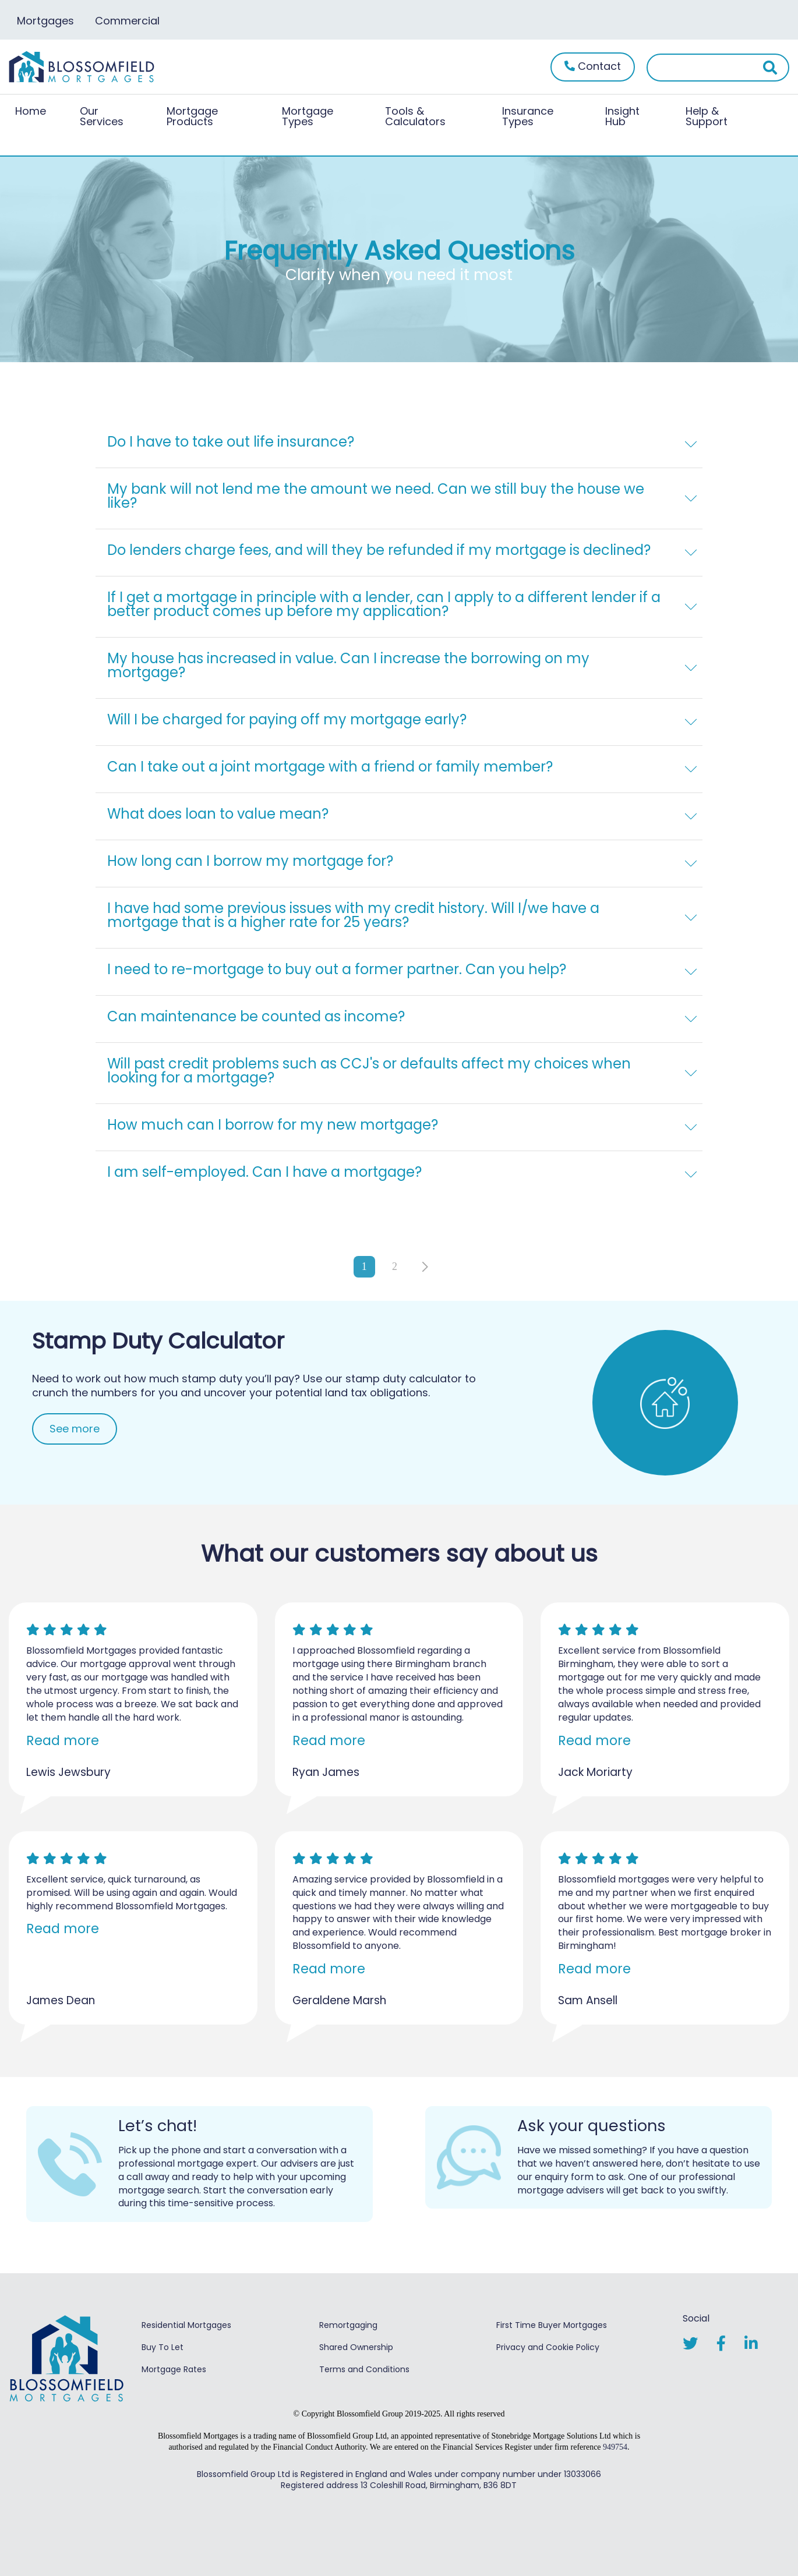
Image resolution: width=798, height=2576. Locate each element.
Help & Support (707, 116)
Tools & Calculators (415, 116)
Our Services (101, 116)
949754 (615, 2444)
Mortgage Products (192, 116)
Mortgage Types (307, 116)
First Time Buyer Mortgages (551, 2322)
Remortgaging (348, 2322)
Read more (62, 1747)
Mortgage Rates (174, 2366)
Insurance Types (527, 116)
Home (30, 111)
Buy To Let (162, 2344)
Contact (592, 66)
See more (75, 1436)
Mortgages (48, 20)
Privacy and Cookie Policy (547, 2344)
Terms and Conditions (364, 2366)
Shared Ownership (356, 2344)
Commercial (144, 20)
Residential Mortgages (186, 2322)
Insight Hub (622, 116)
